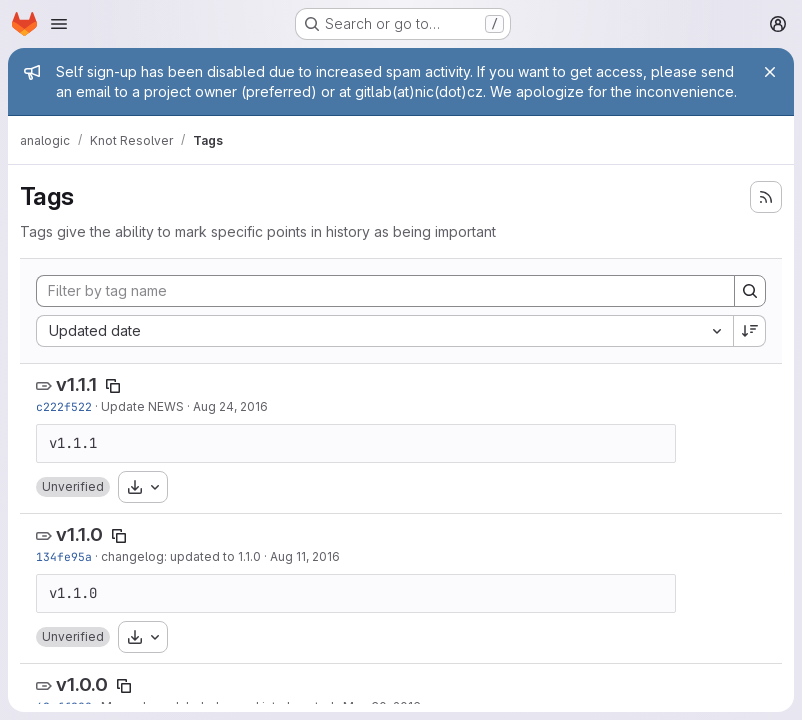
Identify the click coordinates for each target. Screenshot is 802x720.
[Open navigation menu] (59, 24)
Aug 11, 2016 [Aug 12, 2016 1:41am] (305, 556)
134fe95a (64, 556)
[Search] (750, 291)
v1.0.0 (82, 684)
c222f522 (64, 406)
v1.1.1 (76, 384)
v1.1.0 (79, 534)
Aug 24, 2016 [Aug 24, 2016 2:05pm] (230, 406)
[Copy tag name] (113, 386)
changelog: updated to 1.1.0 (181, 556)
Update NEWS (142, 406)
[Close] (770, 72)
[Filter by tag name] (385, 291)
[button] (73, 487)
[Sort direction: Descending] (750, 331)
